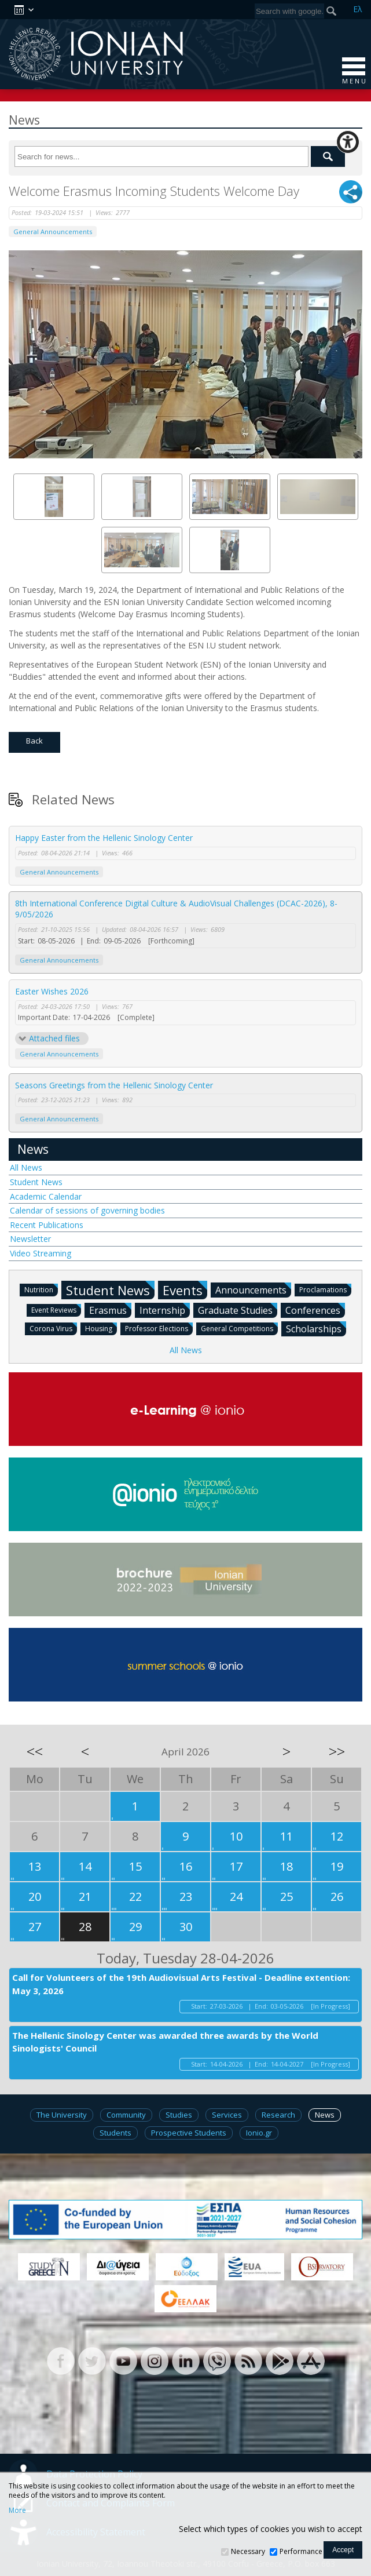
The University (61, 2114)
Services (227, 2114)
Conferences (315, 1310)
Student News (36, 1181)
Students (115, 2132)
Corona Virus (53, 1327)
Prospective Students (188, 2132)
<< (35, 1751)
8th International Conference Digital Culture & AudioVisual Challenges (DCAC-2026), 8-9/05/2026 (176, 909)
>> (337, 1751)
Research (278, 2114)
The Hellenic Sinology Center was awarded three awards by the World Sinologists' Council (165, 2042)
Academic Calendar (46, 1196)
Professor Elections (159, 1327)
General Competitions (239, 1327)
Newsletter (30, 1238)
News (33, 1149)
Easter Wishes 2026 (52, 991)
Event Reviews (56, 1309)
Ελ (357, 8)
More (17, 2510)
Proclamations (325, 1289)
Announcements (253, 1289)
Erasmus (110, 1310)
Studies (179, 2114)
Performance (301, 2551)
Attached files (54, 1038)
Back (34, 740)
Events (185, 1290)
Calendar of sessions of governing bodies (87, 1210)
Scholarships (316, 1328)
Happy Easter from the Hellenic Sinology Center (104, 837)
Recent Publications (46, 1224)
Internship (164, 1310)
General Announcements (52, 231)
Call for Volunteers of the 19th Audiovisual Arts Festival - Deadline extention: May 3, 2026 (181, 1984)
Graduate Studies (237, 1310)
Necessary (248, 2551)
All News (26, 1167)
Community (126, 2114)
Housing (101, 1327)
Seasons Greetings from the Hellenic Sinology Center (114, 1085)
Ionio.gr (259, 2132)
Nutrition (41, 1289)
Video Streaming (40, 1253)
